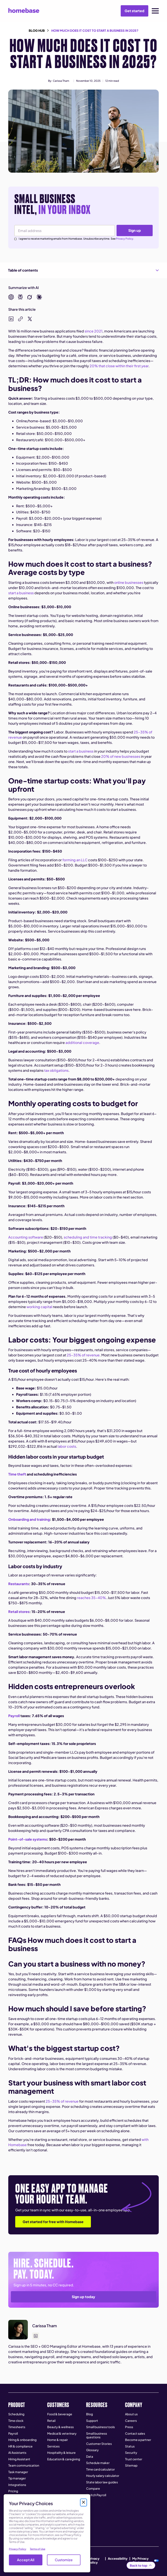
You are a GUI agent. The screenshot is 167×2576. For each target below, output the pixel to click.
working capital (39, 1306)
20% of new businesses (120, 756)
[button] (155, 10)
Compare (93, 2488)
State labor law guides (102, 2482)
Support (92, 2420)
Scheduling (16, 2414)
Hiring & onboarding (22, 2440)
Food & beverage (59, 2414)
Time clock (15, 2420)
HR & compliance (20, 2446)
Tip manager (17, 2478)
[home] (23, 10)
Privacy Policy (93, 2560)
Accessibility (117, 2558)
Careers (131, 2420)
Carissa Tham (61, 80)
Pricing (13, 2491)
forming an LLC (74, 860)
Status (130, 2446)
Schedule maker (98, 2463)
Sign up (134, 230)
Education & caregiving (63, 2459)
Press (129, 2427)
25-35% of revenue (83, 1355)
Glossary (92, 2450)
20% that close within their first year (119, 366)
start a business (21, 593)
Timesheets (16, 2427)
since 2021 (93, 331)
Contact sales (135, 2433)
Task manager (18, 2472)
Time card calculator (100, 2469)
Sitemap (131, 2465)
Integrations (17, 2485)
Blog (89, 2414)
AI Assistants (17, 2452)
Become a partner (138, 2440)
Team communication (23, 2465)
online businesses (128, 582)
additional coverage (82, 1042)
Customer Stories (99, 2444)
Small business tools (100, 2427)
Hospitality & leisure (61, 2452)
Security (131, 2452)
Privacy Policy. (125, 238)
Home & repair (57, 2440)
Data (89, 2456)
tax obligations (56, 1070)
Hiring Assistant (19, 2459)
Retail (51, 2420)
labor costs (67, 1446)
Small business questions (96, 2435)
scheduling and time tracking (88, 1237)
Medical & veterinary (62, 2433)
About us (131, 2414)
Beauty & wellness (60, 2427)
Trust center (133, 2459)
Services (53, 2446)
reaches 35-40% (91, 1597)
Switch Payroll (96, 2495)
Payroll (13, 2433)
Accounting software (25, 1237)
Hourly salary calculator (102, 2476)
